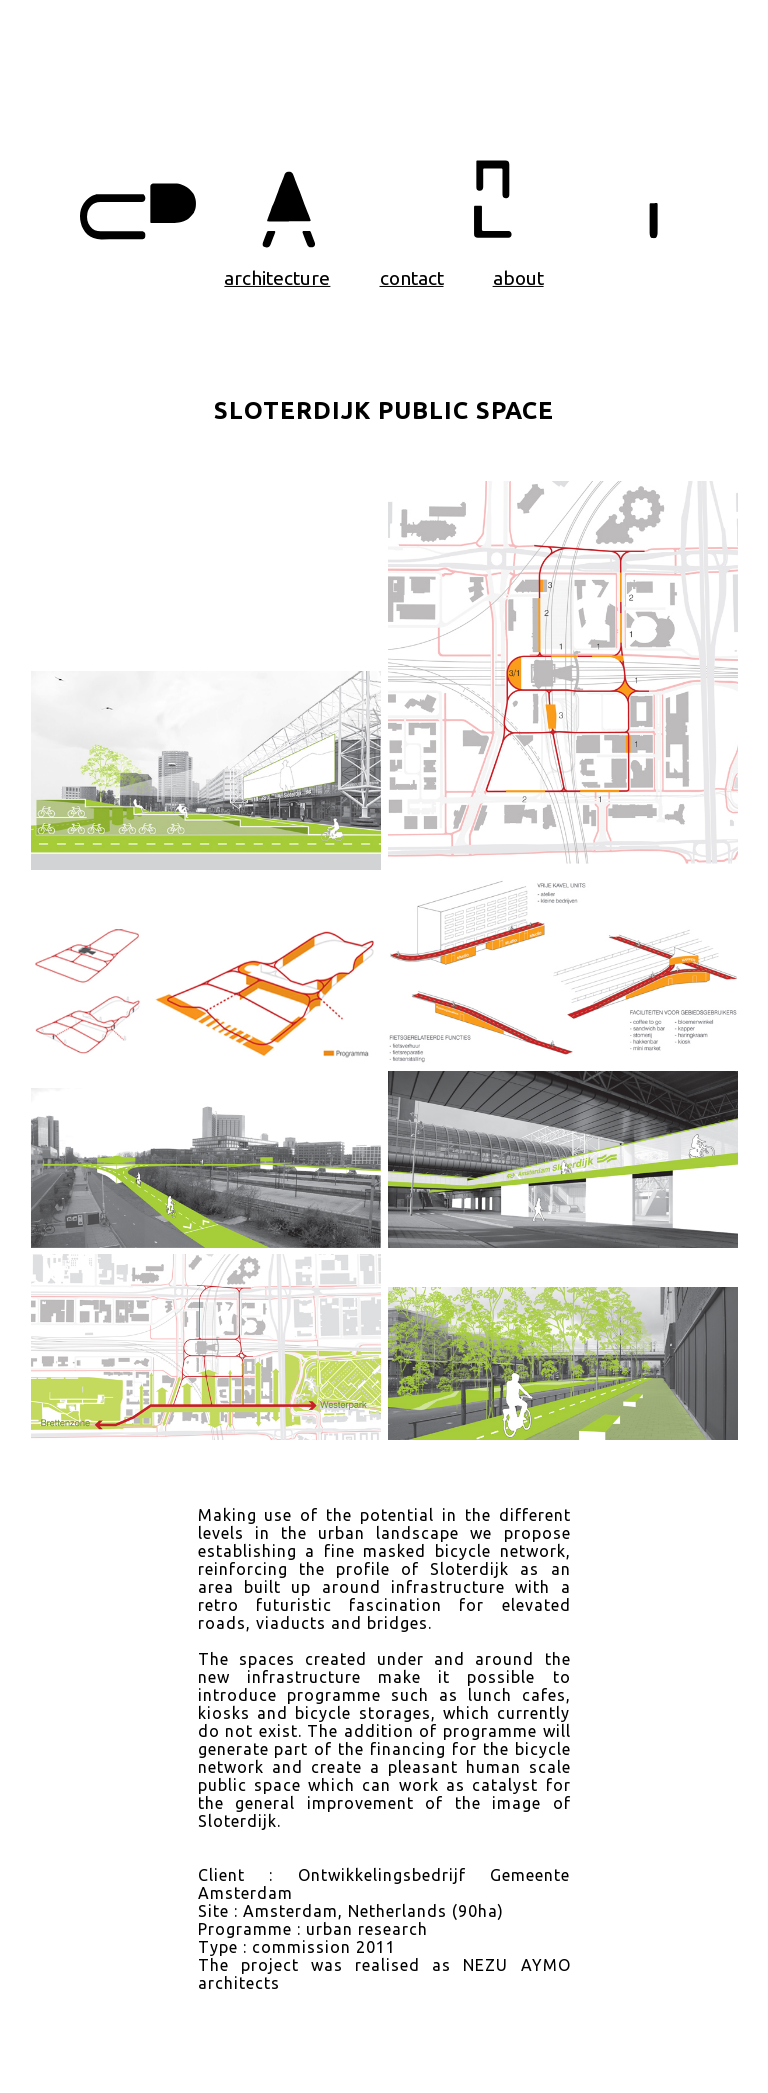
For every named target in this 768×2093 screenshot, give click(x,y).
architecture (277, 278)
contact (412, 278)
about (518, 278)
